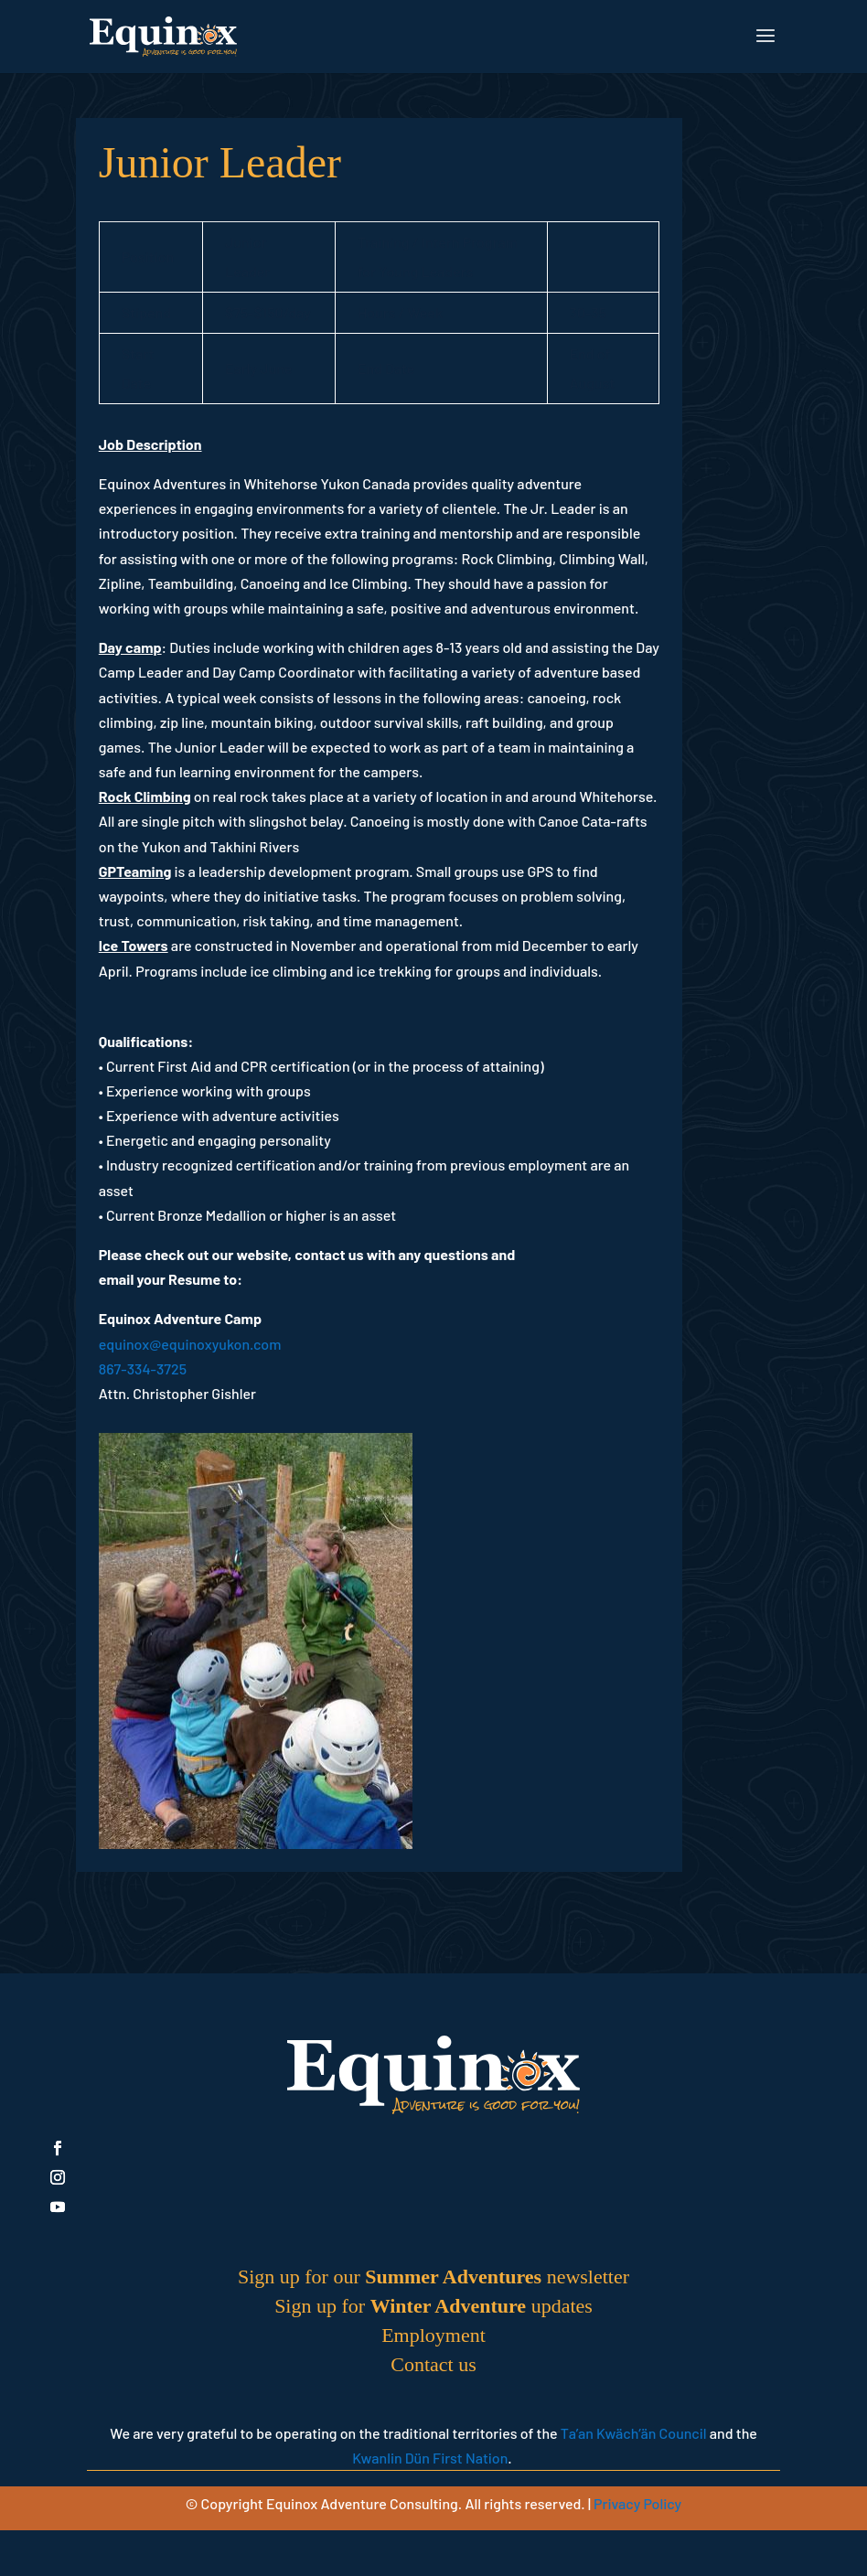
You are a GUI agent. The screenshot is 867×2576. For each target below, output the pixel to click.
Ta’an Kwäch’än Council (634, 2433)
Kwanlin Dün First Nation (430, 2457)
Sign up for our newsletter (433, 2276)
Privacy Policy (637, 2503)
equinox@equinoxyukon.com (190, 1343)
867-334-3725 (143, 1368)
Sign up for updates (433, 2305)
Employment (433, 2335)
